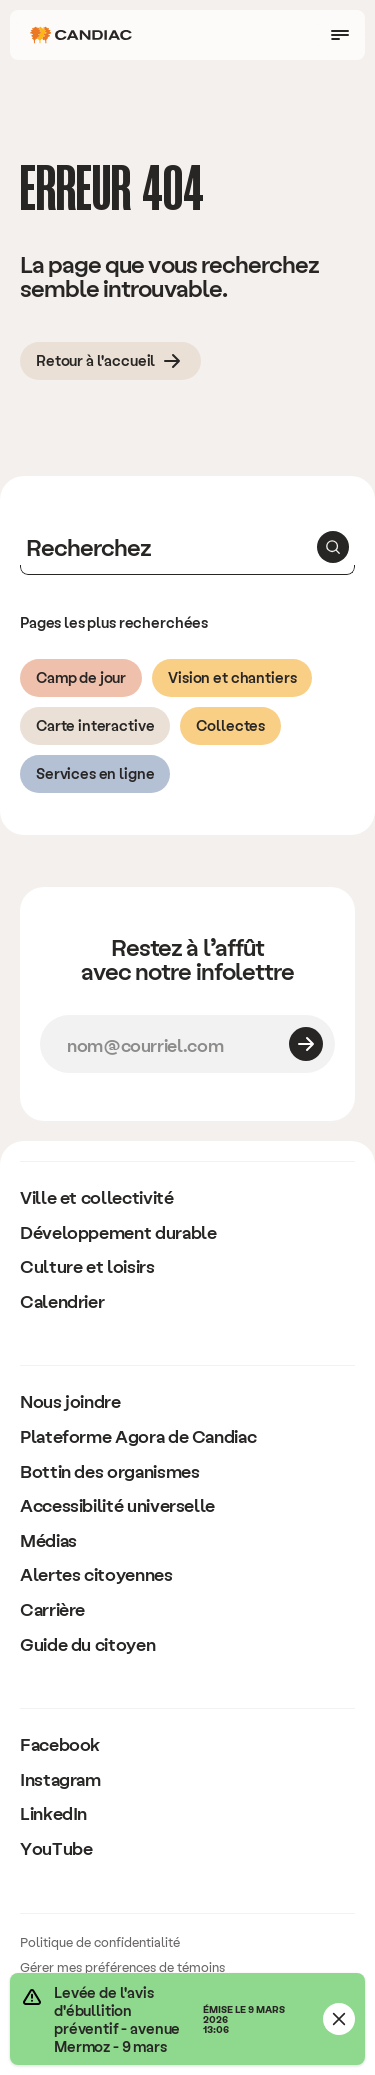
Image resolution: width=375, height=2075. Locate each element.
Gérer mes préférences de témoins (122, 1966)
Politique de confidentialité (100, 1941)
